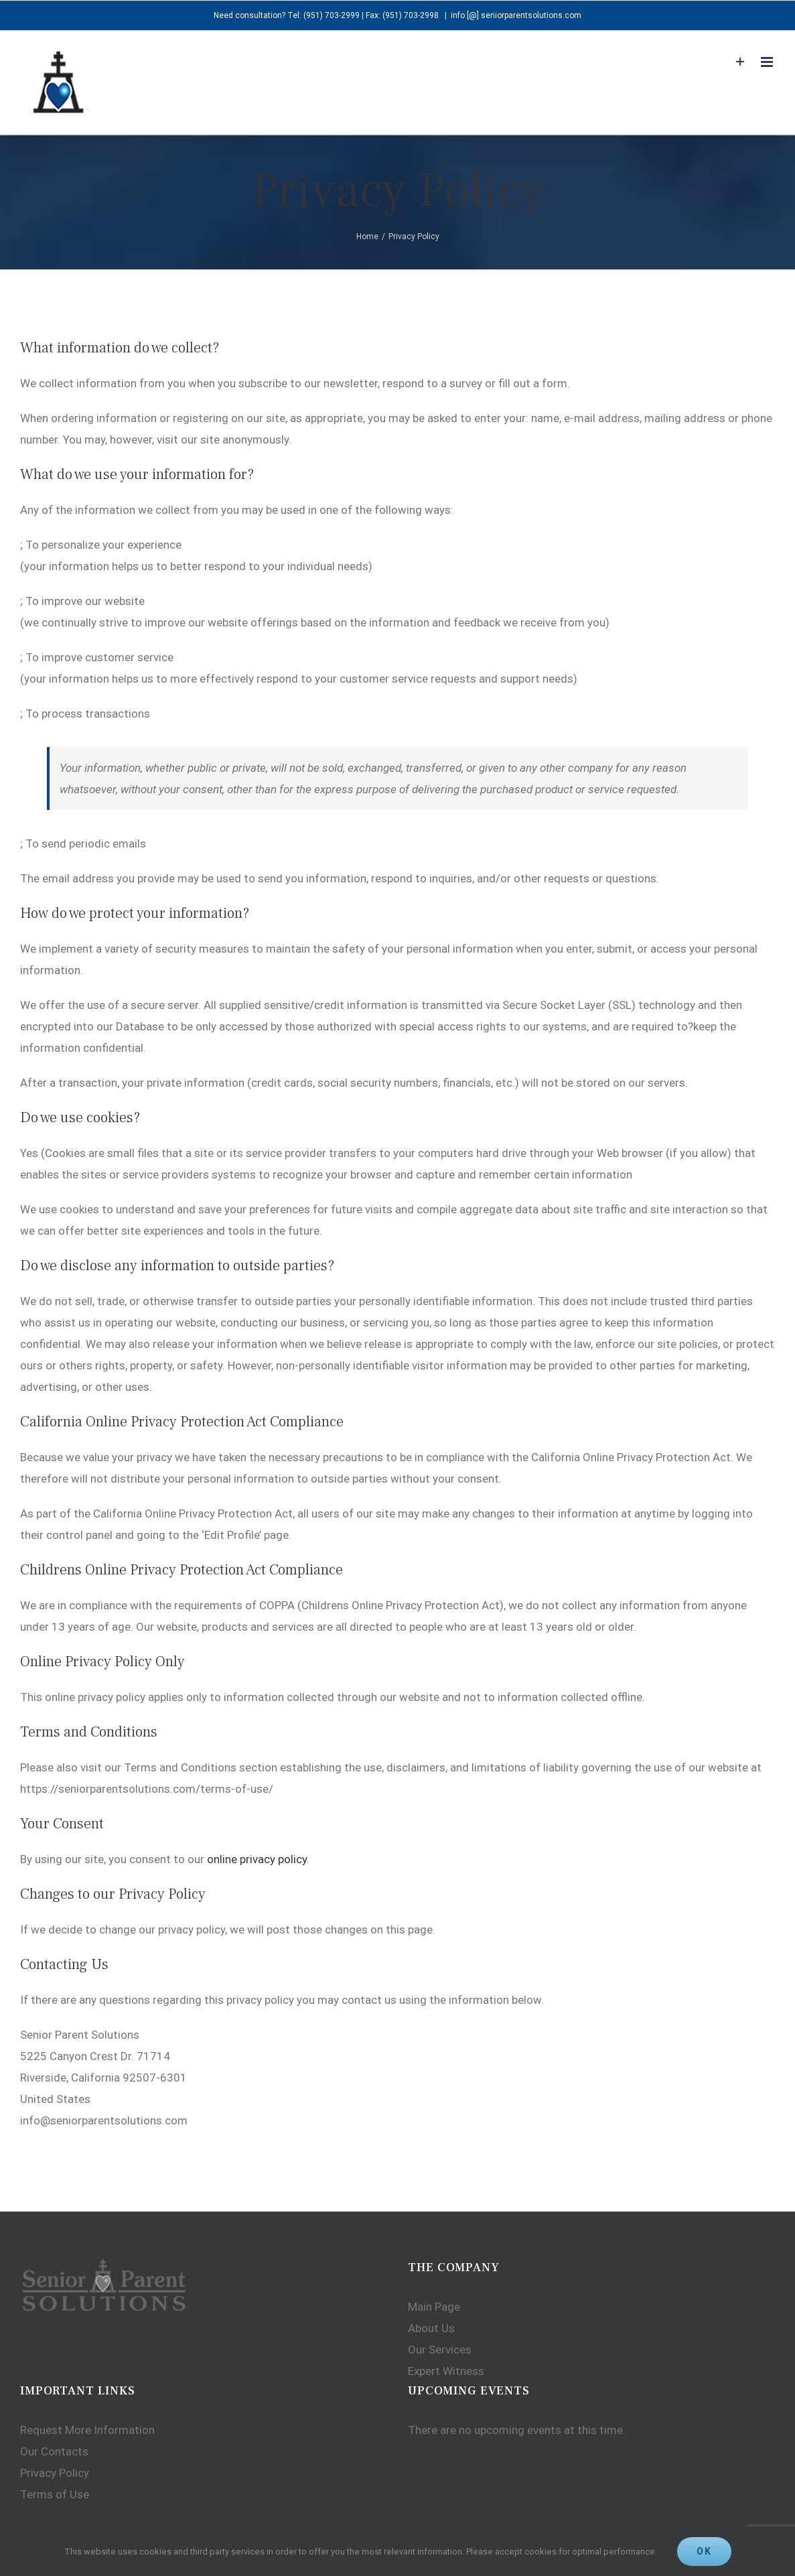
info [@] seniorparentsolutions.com (513, 15)
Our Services (436, 2349)
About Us (428, 2328)
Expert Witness (443, 2371)
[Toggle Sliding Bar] (734, 62)
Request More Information (87, 2430)
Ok (704, 2551)
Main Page (431, 2306)
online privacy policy (257, 1859)
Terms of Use (54, 2494)
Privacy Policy (54, 2473)
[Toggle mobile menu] (762, 62)
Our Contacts (54, 2451)
